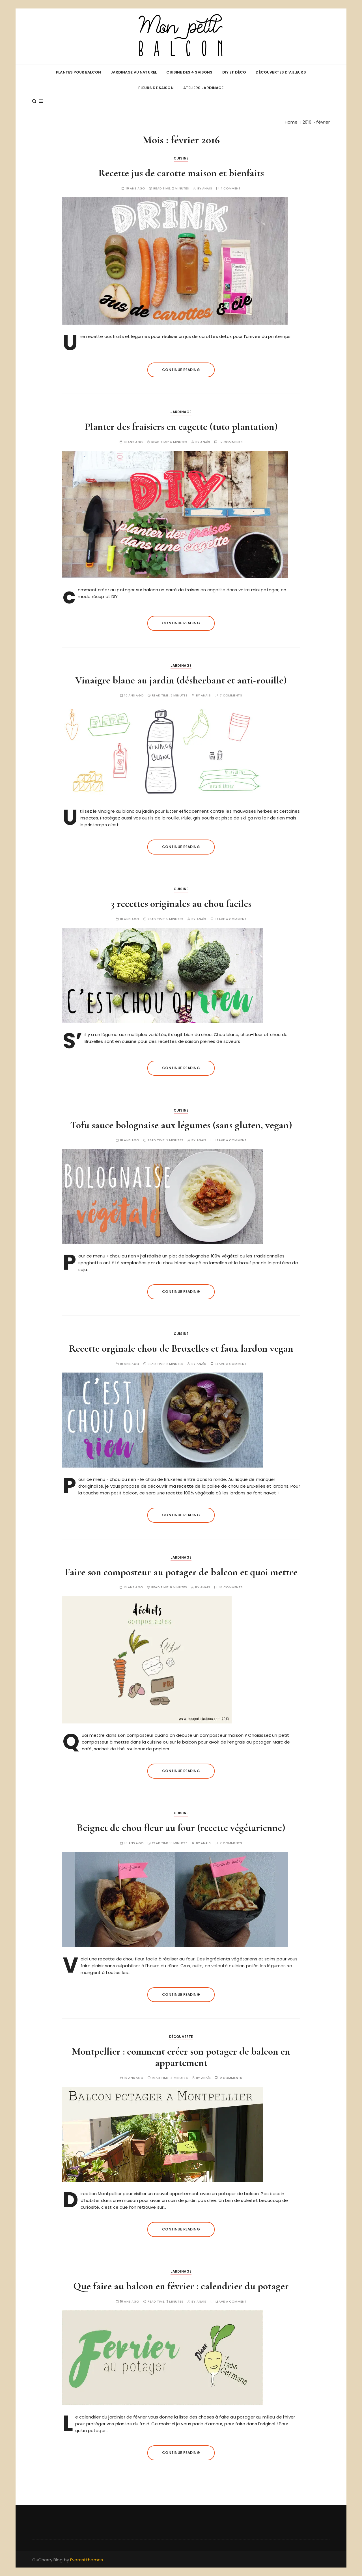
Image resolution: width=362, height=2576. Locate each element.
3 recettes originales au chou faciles (181, 903)
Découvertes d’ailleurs (281, 72)
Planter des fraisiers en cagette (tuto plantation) (181, 426)
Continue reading (181, 369)
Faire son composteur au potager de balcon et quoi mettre (181, 1572)
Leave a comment (231, 919)
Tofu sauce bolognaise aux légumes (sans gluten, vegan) (181, 1125)
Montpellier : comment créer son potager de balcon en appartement (181, 2057)
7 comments (231, 695)
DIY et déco (234, 72)
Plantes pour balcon (78, 72)
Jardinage (181, 411)
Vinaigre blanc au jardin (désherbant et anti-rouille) (181, 680)
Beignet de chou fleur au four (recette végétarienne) (181, 1828)
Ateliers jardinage (203, 87)
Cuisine (181, 158)
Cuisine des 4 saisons (189, 72)
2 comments (231, 1843)
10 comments (231, 1587)
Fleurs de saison (155, 87)
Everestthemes (86, 2560)
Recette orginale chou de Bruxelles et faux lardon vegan (181, 1348)
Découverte (181, 2036)
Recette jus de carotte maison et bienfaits (181, 173)
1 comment (230, 188)
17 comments (231, 442)
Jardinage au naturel (134, 72)
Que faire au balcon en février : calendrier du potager (181, 2286)
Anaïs (207, 188)
